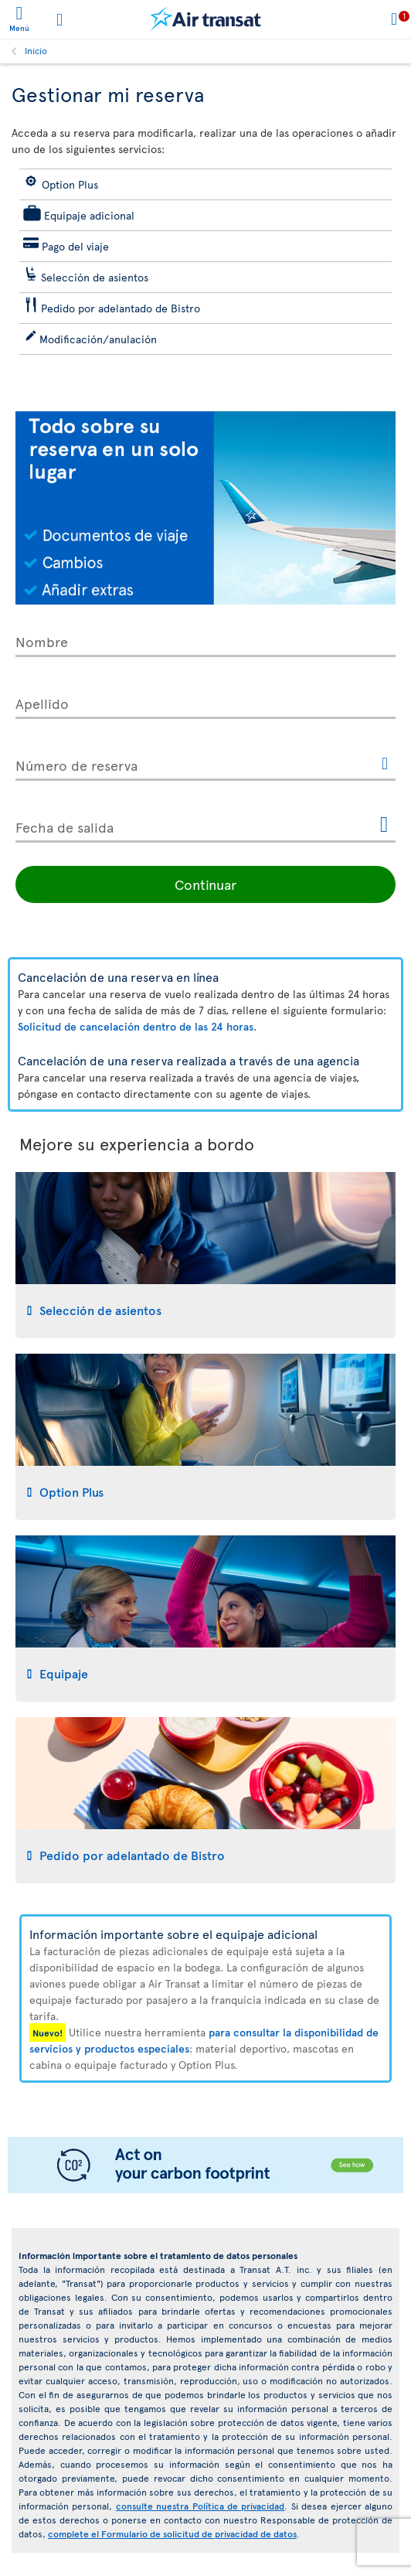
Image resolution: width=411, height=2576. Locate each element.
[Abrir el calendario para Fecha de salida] (384, 825)
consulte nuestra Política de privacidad (200, 2505)
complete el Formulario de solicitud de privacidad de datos (172, 2533)
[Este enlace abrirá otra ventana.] (385, 764)
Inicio (36, 50)
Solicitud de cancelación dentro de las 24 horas (135, 1026)
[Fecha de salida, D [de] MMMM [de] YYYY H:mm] (205, 824)
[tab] (205, 1255)
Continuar (205, 884)
